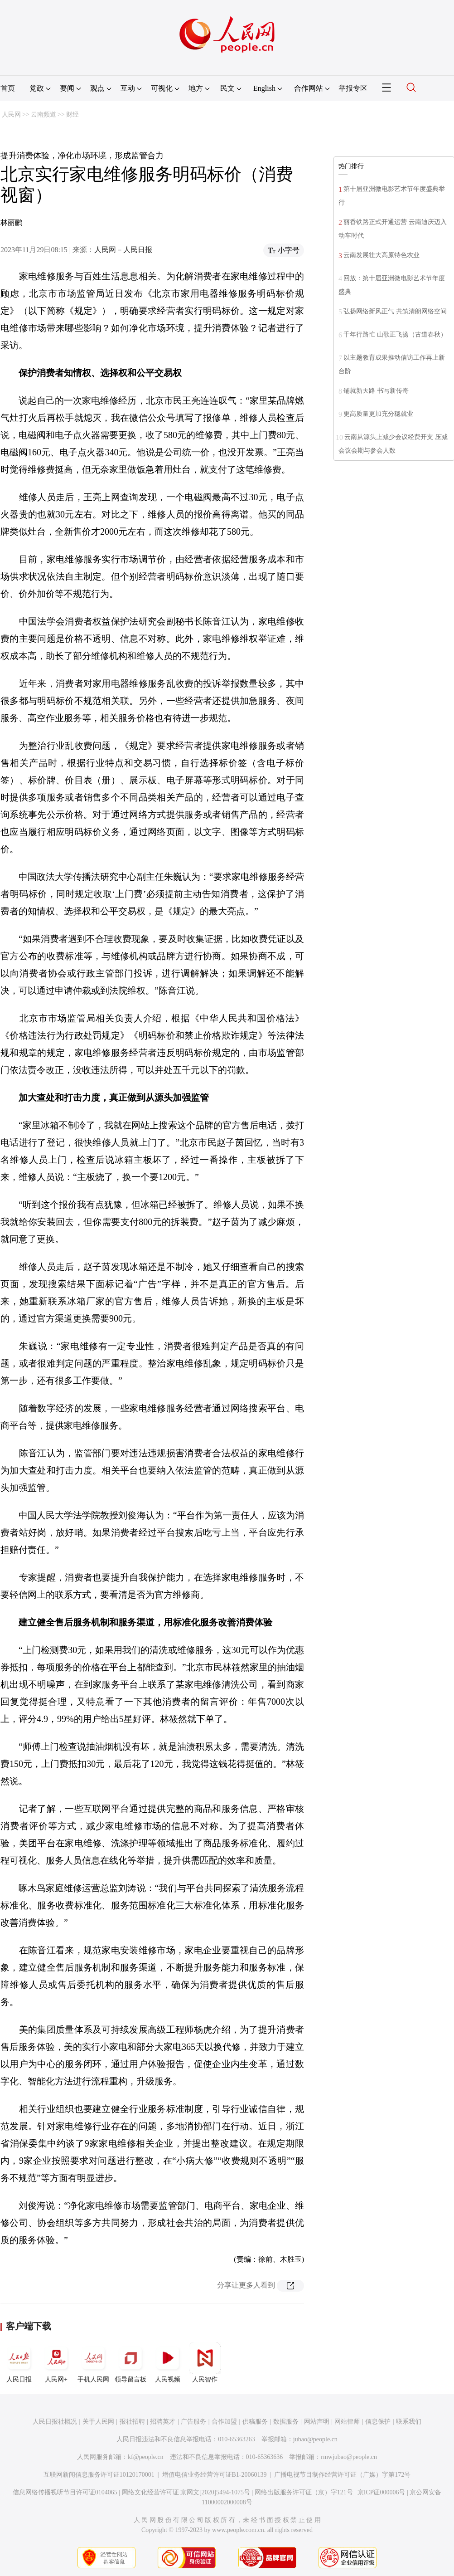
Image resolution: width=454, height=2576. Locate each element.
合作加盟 (224, 2421)
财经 (72, 114)
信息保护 (378, 2421)
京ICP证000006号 (381, 2492)
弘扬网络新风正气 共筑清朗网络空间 (395, 311)
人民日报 (19, 2362)
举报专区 (352, 88)
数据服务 (286, 2421)
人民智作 (205, 2362)
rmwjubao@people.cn (349, 2457)
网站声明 (316, 2421)
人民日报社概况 (55, 2421)
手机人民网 (93, 2362)
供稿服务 (255, 2421)
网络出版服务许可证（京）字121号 (304, 2492)
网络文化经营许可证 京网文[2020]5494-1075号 (186, 2492)
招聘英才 (162, 2421)
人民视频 (168, 2362)
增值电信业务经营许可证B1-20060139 (214, 2474)
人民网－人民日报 (123, 250)
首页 (7, 88)
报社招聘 (132, 2421)
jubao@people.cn (315, 2439)
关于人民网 (98, 2421)
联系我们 (408, 2421)
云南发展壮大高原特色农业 (381, 255)
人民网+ (56, 2362)
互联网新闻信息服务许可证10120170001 (99, 2474)
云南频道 (43, 114)
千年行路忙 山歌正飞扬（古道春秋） (395, 334)
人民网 (11, 114)
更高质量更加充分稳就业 (378, 413)
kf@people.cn (146, 2457)
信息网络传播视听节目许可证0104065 (65, 2492)
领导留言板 (130, 2362)
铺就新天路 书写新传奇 (376, 390)
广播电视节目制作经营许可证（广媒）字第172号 (342, 2474)
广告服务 (193, 2421)
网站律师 (347, 2421)
